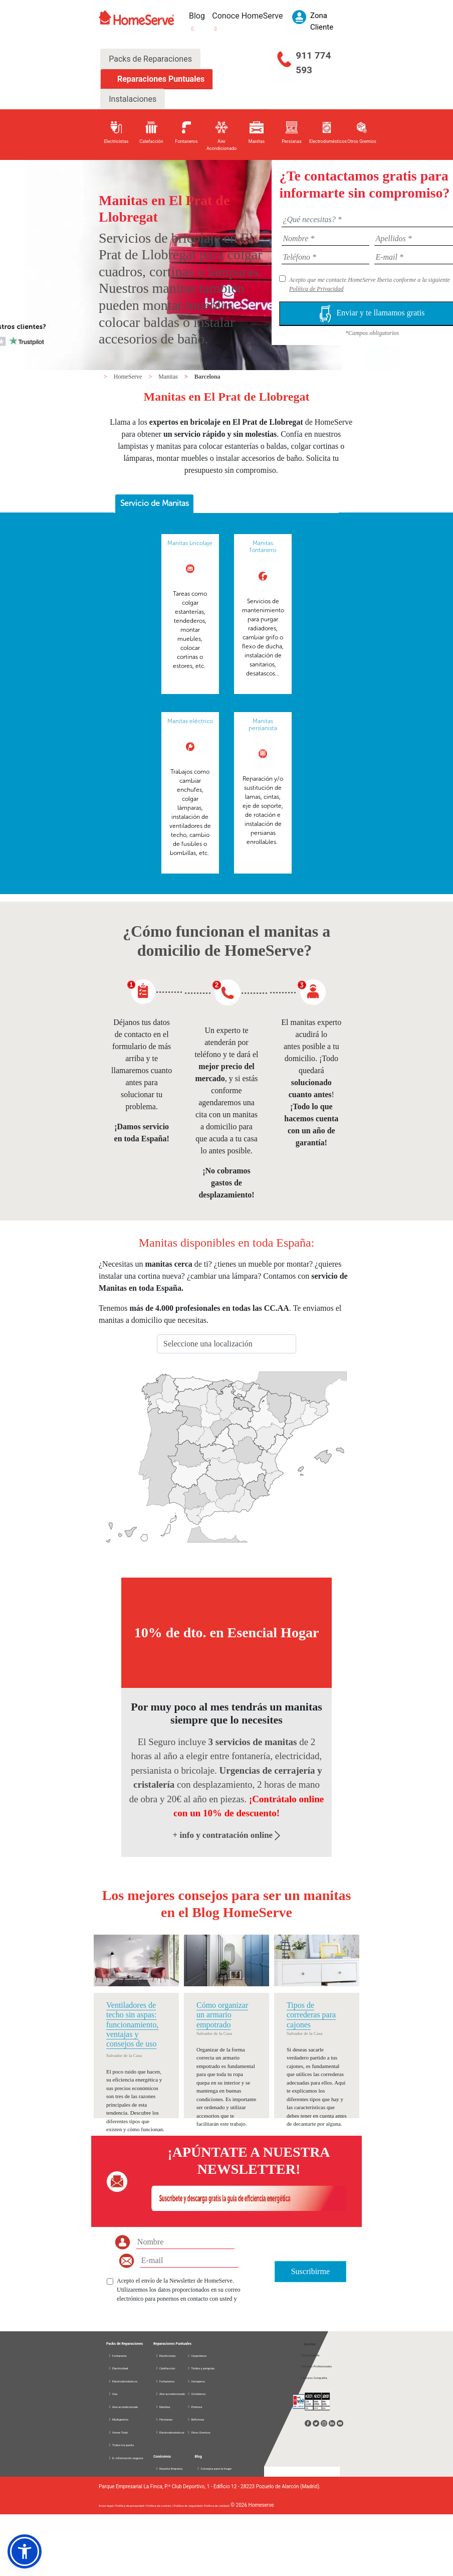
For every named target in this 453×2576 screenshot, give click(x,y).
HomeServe (129, 376)
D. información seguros (125, 2458)
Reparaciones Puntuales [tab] (159, 79)
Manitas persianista (263, 725)
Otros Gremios (198, 2432)
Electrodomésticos (122, 2381)
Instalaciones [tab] (132, 99)
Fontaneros (164, 2381)
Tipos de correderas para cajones (311, 2014)
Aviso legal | (107, 2505)
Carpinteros (196, 2355)
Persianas (164, 2419)
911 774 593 (313, 63)
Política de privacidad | (130, 2505)
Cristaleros (196, 2393)
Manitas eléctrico (190, 721)
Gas (113, 2393)
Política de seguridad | (189, 2505)
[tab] (154, 503)
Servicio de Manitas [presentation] (154, 503)
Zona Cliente (310, 2355)
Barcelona (207, 376)
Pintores (194, 2407)
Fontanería (117, 2355)
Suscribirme (310, 2271)
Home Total (118, 2432)
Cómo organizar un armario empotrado (222, 2014)
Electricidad (118, 2368)
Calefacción (165, 2368)
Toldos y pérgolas (200, 2368)
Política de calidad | (217, 2505)
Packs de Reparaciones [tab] (150, 59)
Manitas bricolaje (189, 543)
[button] (24, 2551)
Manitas (168, 376)
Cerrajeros (195, 2381)
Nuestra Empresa (168, 2468)
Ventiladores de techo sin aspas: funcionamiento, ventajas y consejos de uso (132, 2024)
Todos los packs (121, 2445)
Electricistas (165, 2355)
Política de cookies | (160, 2505)
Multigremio (118, 2419)
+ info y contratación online (227, 1835)
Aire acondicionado (123, 2407)
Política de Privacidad (316, 288)
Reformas (195, 2419)
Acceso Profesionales (316, 2366)
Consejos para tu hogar (214, 2468)
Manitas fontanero (263, 547)
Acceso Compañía (313, 2377)
